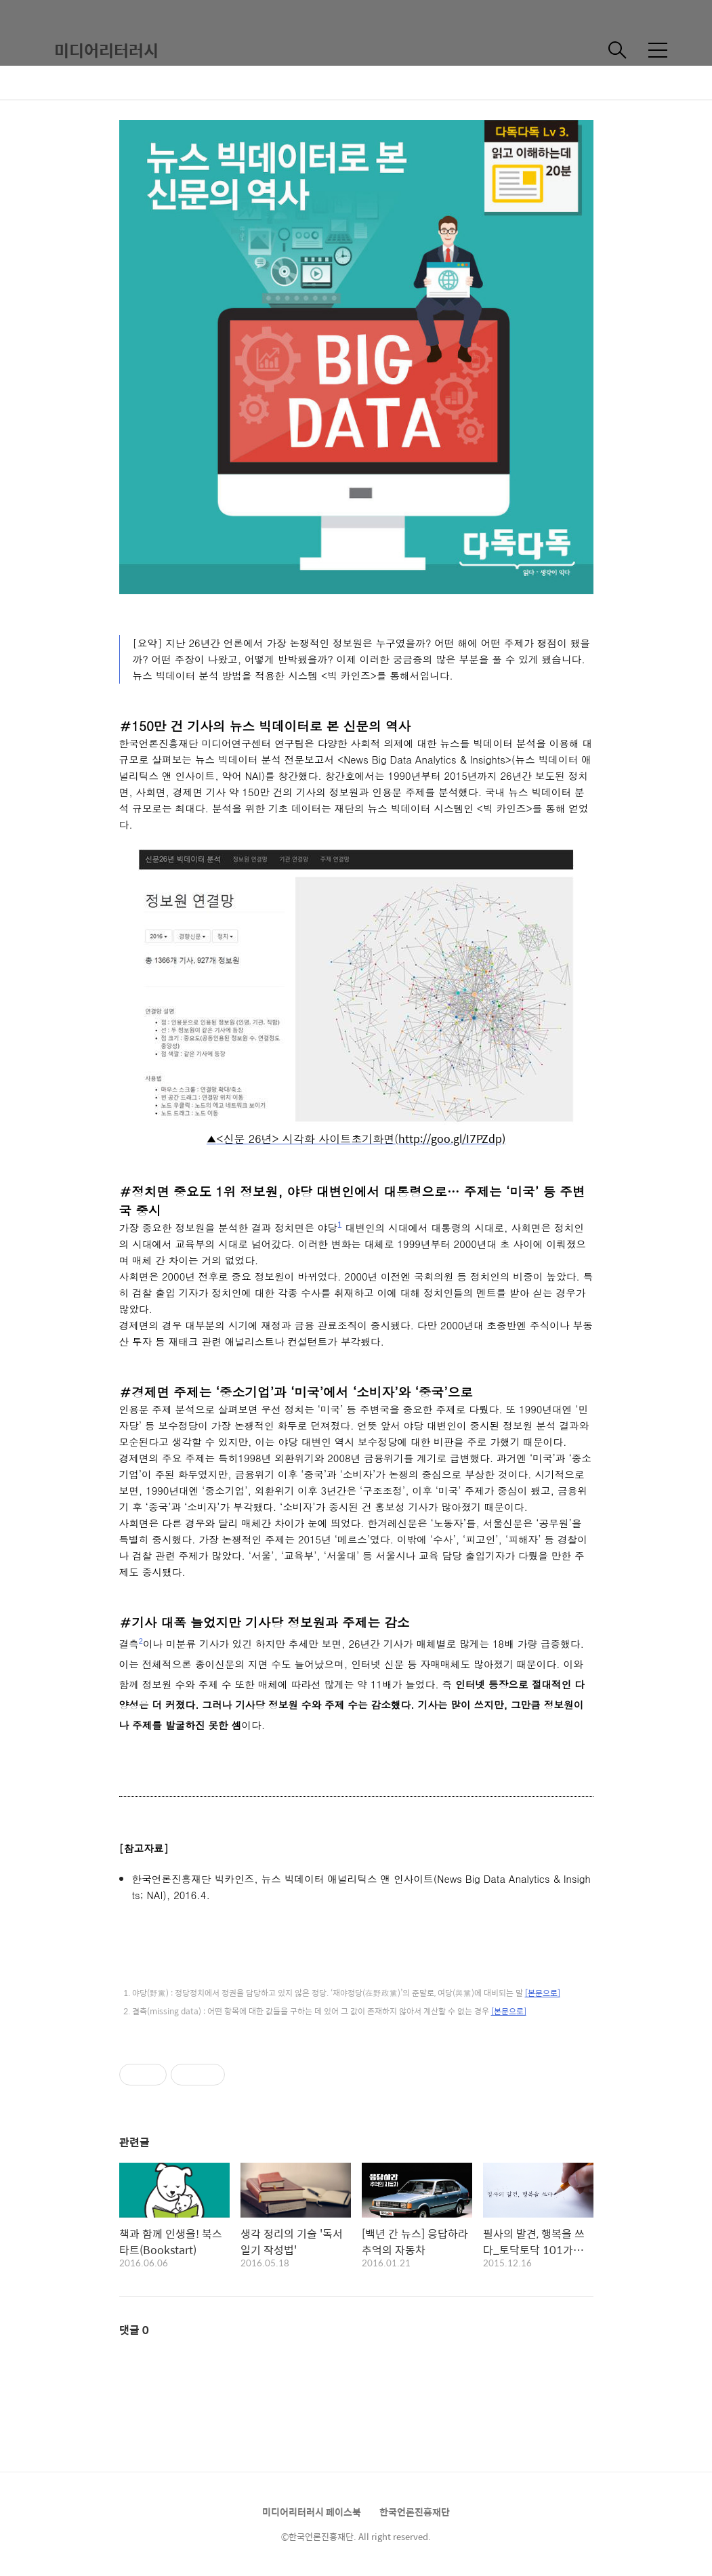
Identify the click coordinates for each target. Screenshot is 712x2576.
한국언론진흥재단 (414, 2511)
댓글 (134, 2329)
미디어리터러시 (106, 50)
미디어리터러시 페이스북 (311, 2511)
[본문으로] (542, 1993)
